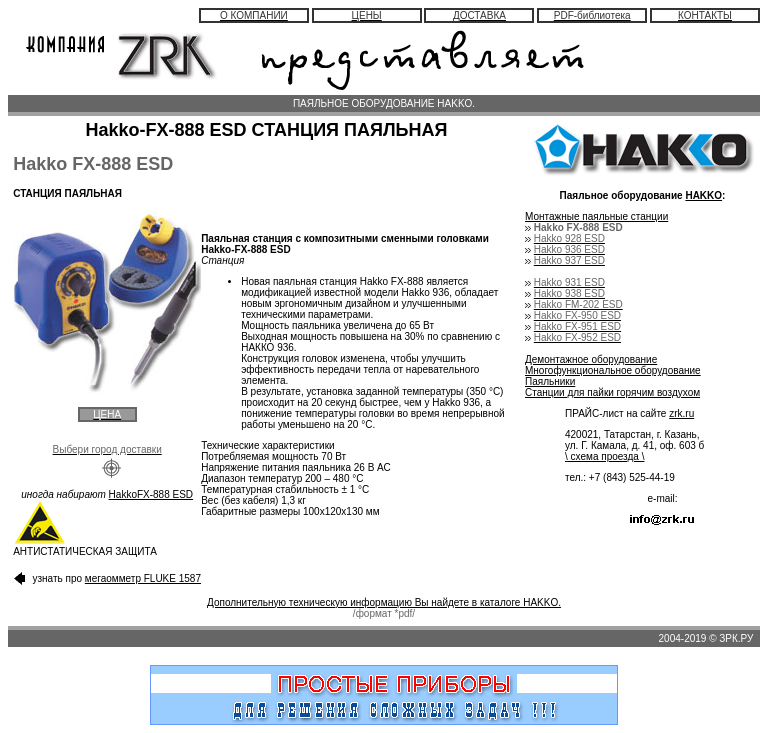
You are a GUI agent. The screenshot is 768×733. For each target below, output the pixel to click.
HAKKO (703, 195)
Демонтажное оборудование (591, 359)
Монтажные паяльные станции (596, 216)
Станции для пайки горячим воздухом (612, 392)
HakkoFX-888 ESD (151, 494)
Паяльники (550, 381)
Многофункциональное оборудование (613, 370)
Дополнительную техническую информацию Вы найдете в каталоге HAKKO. (384, 602)
